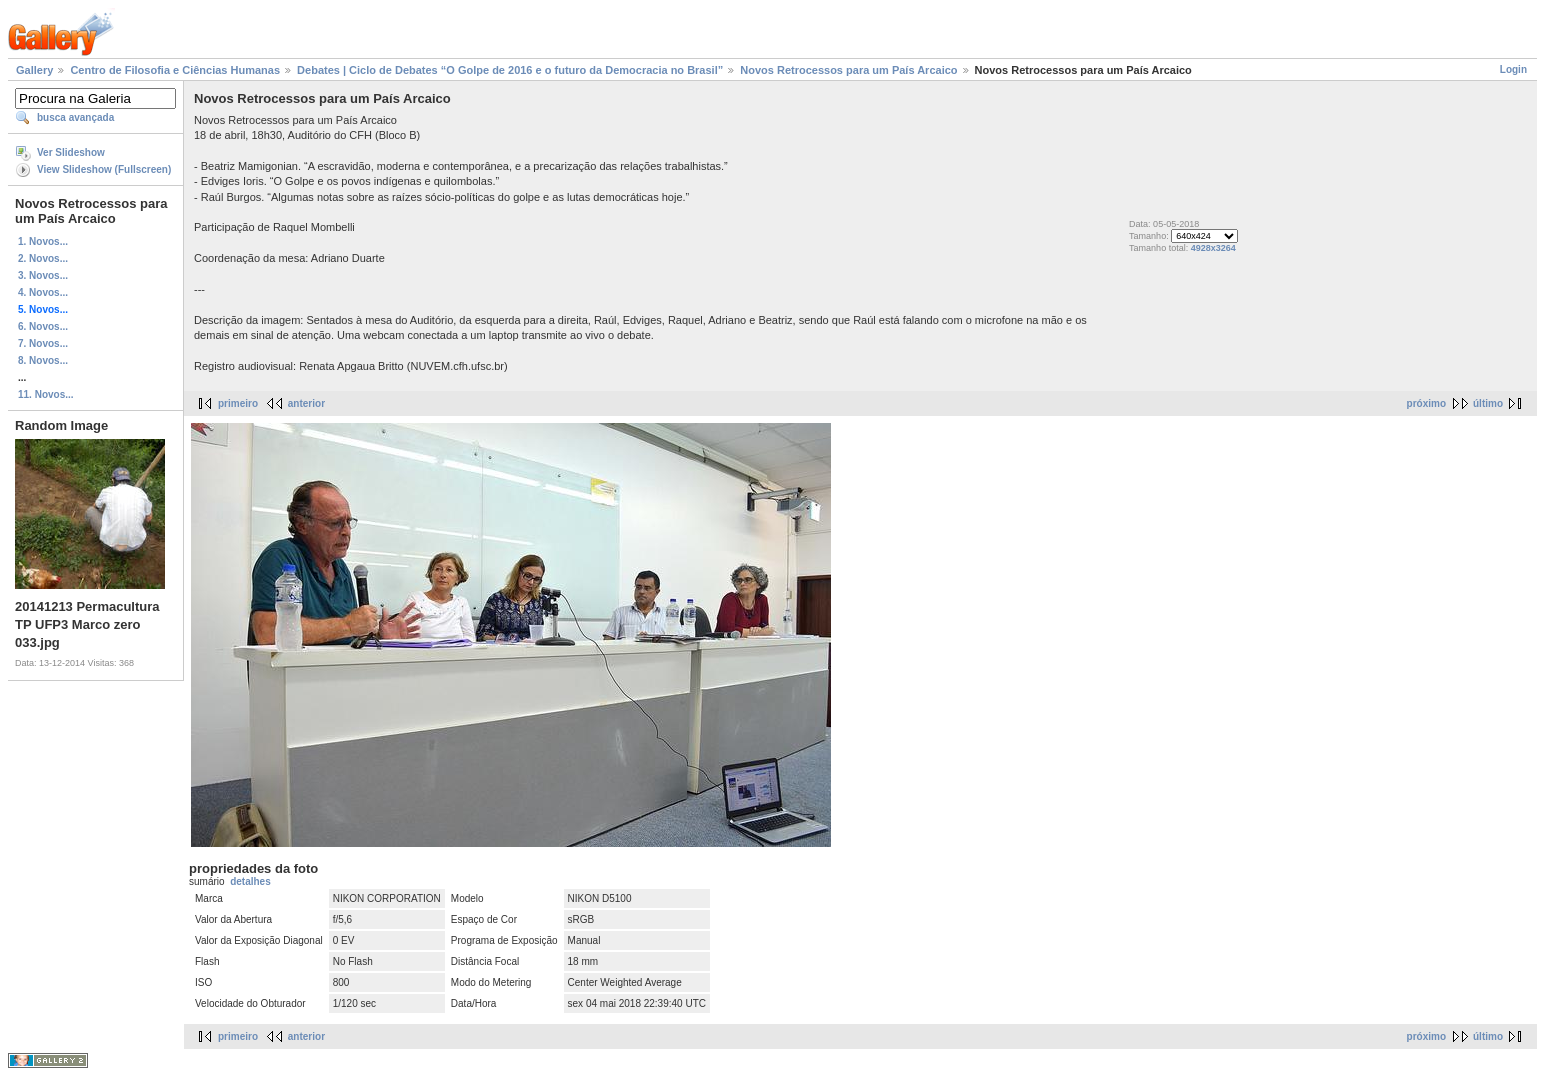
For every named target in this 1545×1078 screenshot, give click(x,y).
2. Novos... (43, 258)
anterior (306, 403)
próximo (1426, 403)
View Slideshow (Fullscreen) (104, 169)
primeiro (238, 403)
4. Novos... (43, 292)
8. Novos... (43, 360)
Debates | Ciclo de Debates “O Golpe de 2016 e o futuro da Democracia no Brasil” (510, 70)
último (1488, 403)
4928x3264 (1213, 248)
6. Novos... (43, 326)
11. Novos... (46, 394)
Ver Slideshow (71, 152)
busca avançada (75, 117)
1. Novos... (43, 241)
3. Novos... (43, 275)
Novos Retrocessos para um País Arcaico (848, 70)
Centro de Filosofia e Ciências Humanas (175, 70)
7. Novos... (43, 343)
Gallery (34, 70)
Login (1513, 69)
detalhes (250, 881)
